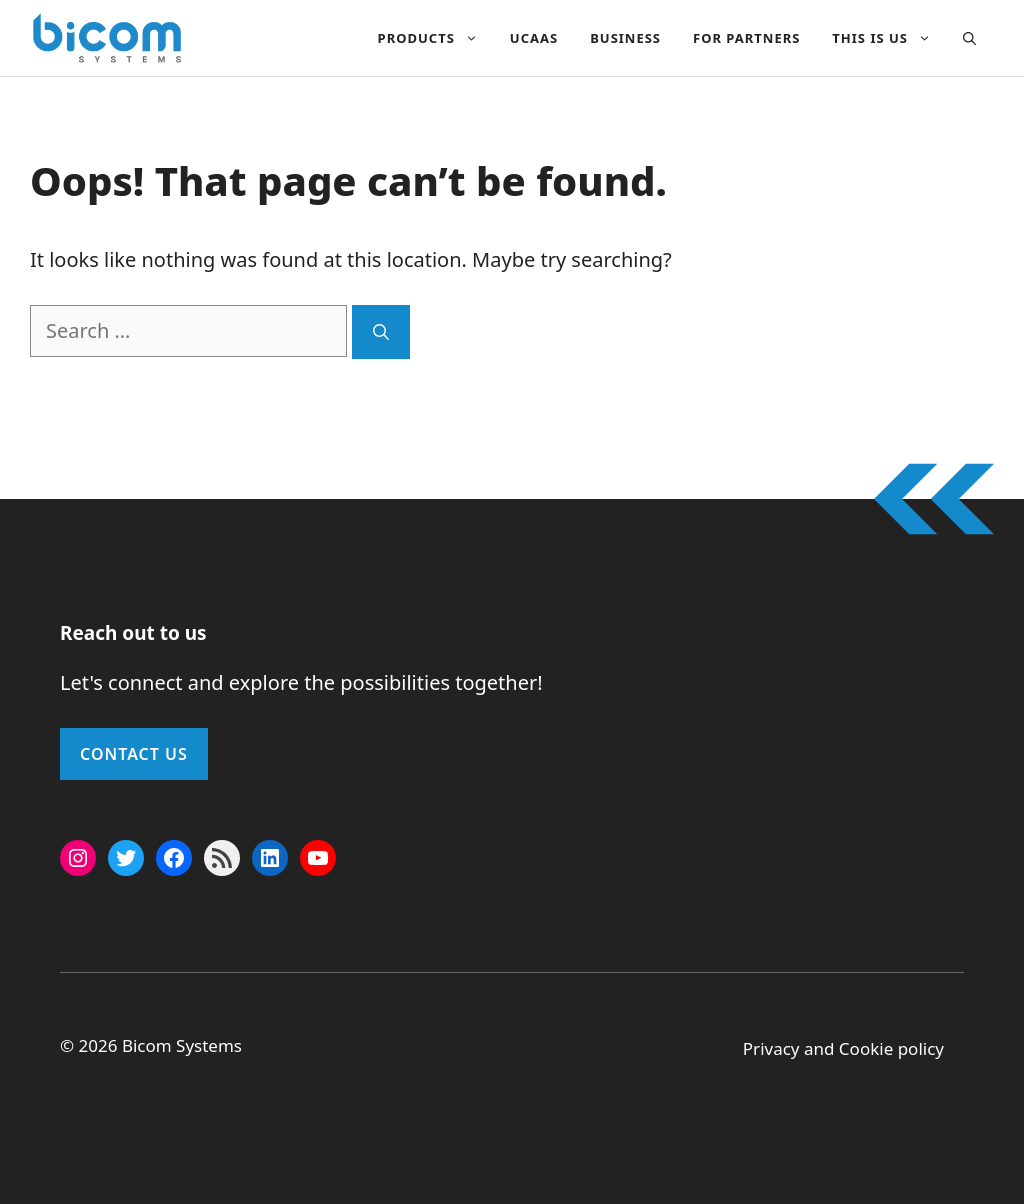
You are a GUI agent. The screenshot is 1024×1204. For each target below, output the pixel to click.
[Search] (381, 332)
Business (625, 38)
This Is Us (889, 38)
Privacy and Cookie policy (843, 1048)
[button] (969, 38)
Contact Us (134, 754)
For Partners (746, 38)
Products (436, 38)
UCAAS (534, 38)
